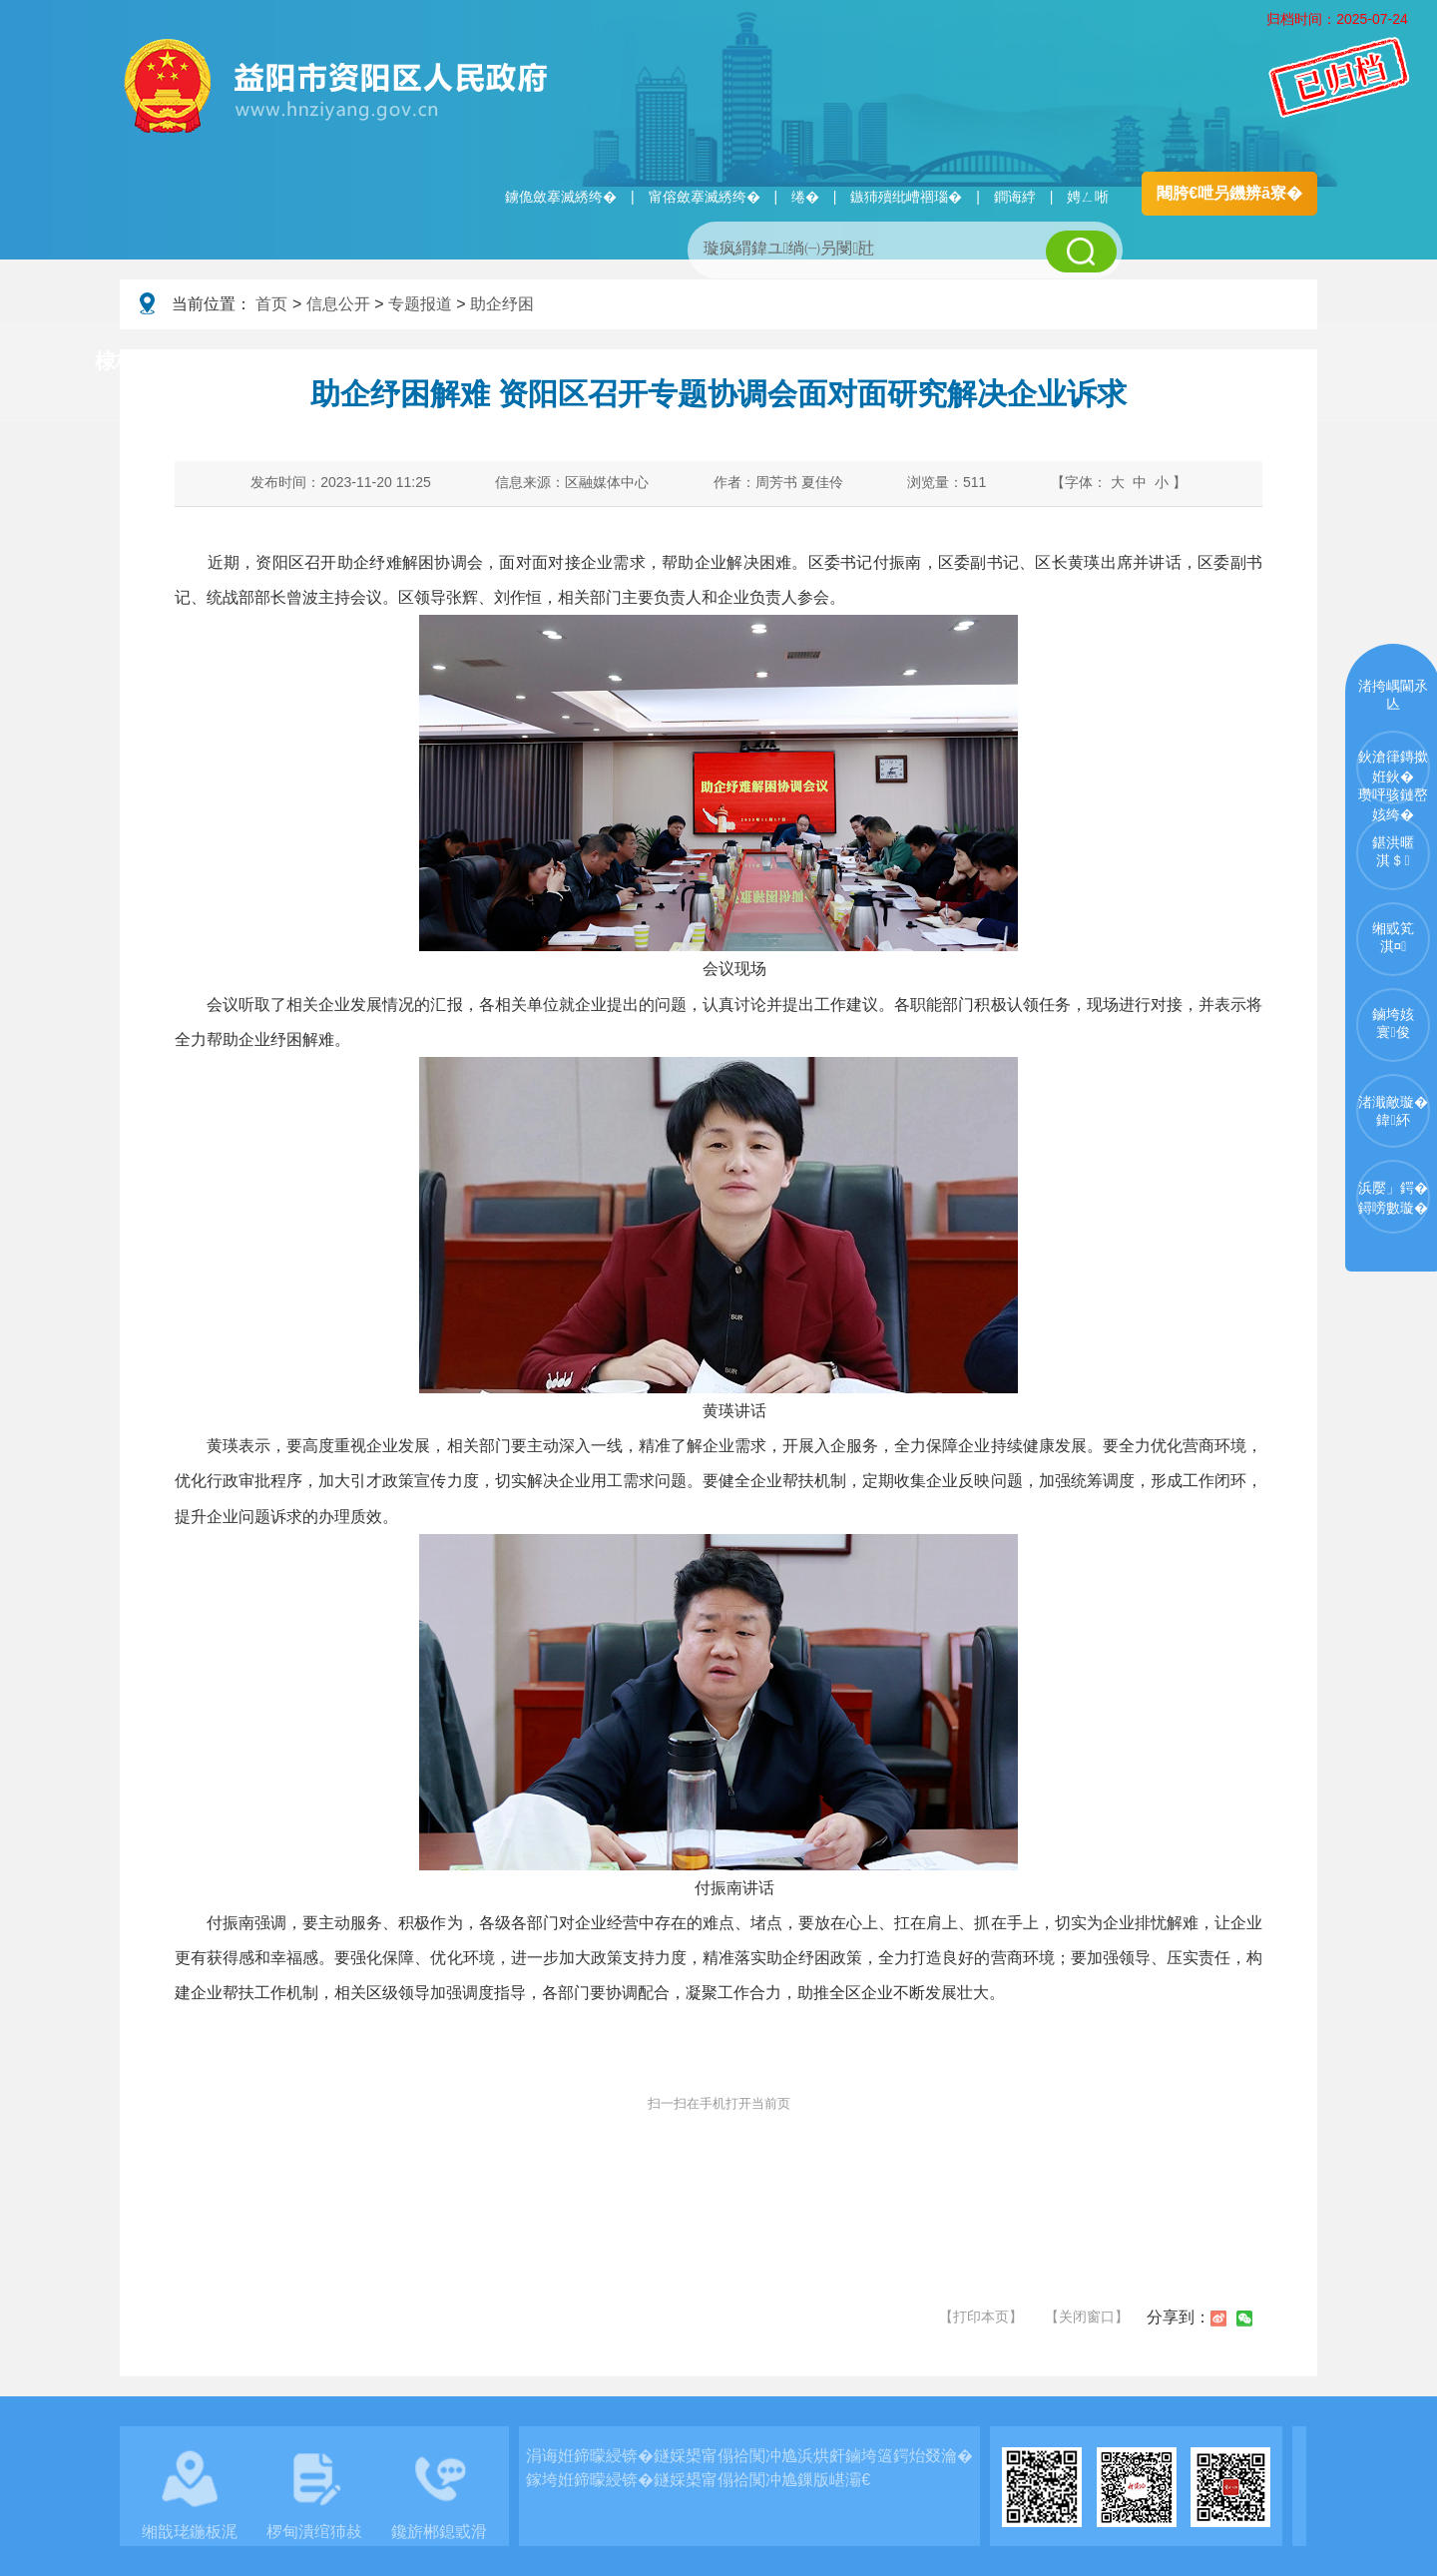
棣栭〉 (126, 360)
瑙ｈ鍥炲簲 (919, 362)
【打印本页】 (981, 2316)
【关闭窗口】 (1087, 2316)
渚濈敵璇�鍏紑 (1393, 1111)
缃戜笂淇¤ (1393, 937)
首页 (271, 303)
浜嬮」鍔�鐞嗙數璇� (1393, 1198)
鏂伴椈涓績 (762, 362)
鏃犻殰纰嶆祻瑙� (906, 197)
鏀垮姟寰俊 (1393, 1023)
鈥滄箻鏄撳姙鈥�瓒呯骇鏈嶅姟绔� (1393, 776)
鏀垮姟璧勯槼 (441, 362)
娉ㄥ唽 (1088, 197)
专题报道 (420, 303)
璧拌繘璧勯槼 (272, 362)
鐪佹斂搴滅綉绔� (561, 197)
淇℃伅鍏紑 (605, 362)
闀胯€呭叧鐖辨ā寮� (1229, 193)
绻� (805, 197)
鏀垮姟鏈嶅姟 (1083, 362)
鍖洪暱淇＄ (1393, 851)
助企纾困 (502, 303)
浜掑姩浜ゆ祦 (1251, 362)
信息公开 (338, 303)
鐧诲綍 (1015, 197)
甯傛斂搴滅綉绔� (704, 197)
